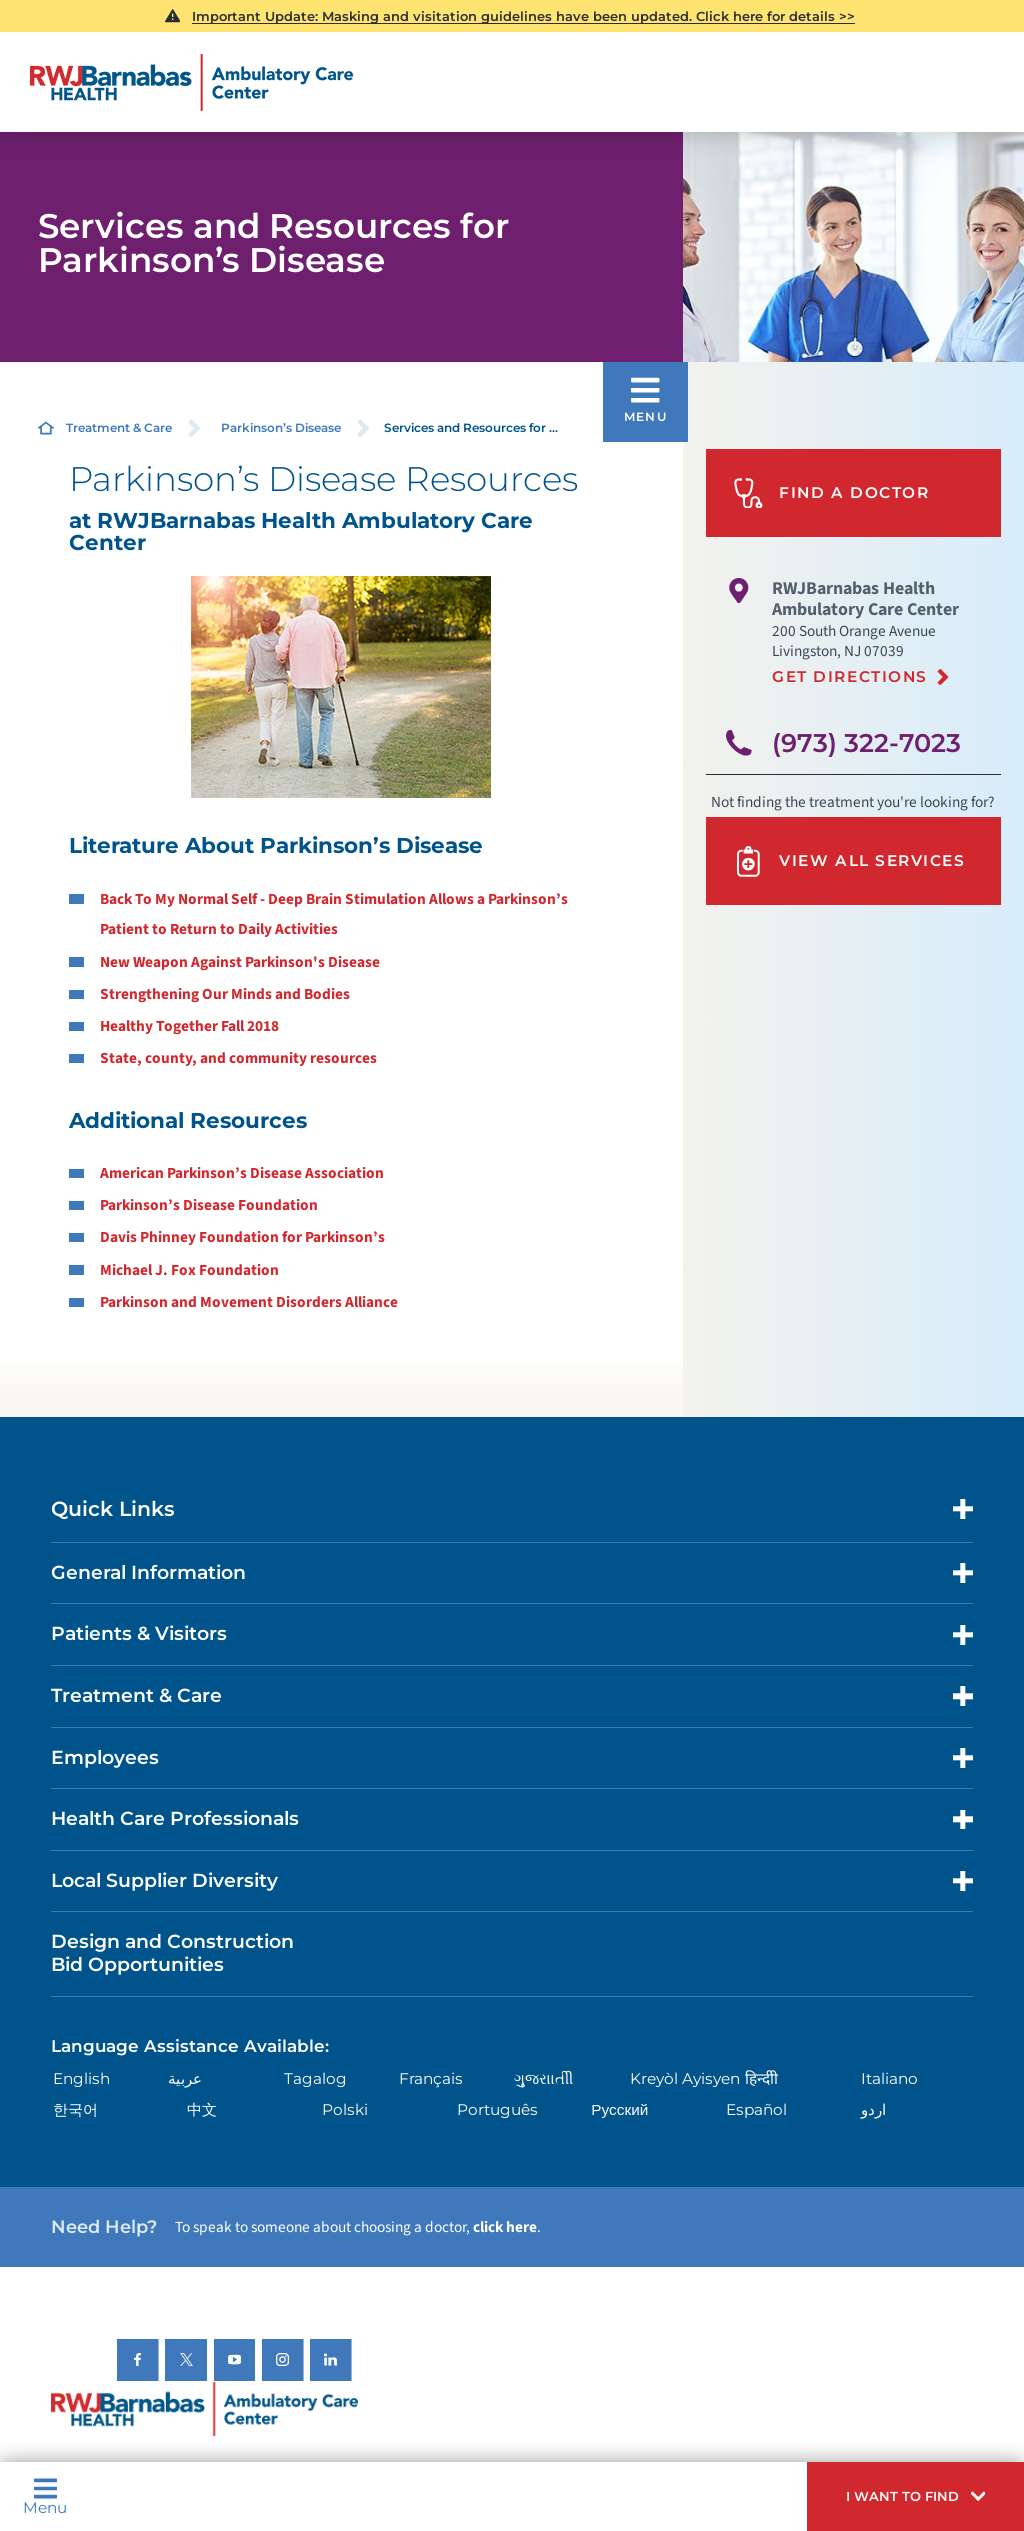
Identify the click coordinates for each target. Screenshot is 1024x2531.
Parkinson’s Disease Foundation (209, 1205)
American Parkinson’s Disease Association (242, 1173)
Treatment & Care (119, 427)
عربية (185, 2078)
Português (497, 2109)
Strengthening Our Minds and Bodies (225, 994)
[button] (915, 2496)
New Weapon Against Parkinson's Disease (240, 962)
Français (431, 2078)
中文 (202, 2109)
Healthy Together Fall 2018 (189, 1026)
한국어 (75, 2109)
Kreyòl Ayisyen (685, 2078)
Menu (45, 2496)
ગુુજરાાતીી (543, 2078)
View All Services (849, 861)
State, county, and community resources (238, 1058)
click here (505, 2227)
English (81, 2078)
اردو (873, 2109)
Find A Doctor (831, 493)
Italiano (889, 2078)
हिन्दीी (761, 2078)
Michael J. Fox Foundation (189, 1270)
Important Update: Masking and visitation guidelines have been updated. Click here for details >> (523, 16)
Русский (619, 2109)
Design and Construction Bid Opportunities (172, 1953)
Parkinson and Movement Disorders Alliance (249, 1302)
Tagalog (315, 2078)
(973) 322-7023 (866, 742)
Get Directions (850, 676)
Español (756, 2109)
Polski (345, 2109)
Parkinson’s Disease (281, 427)
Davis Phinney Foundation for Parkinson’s (242, 1237)
